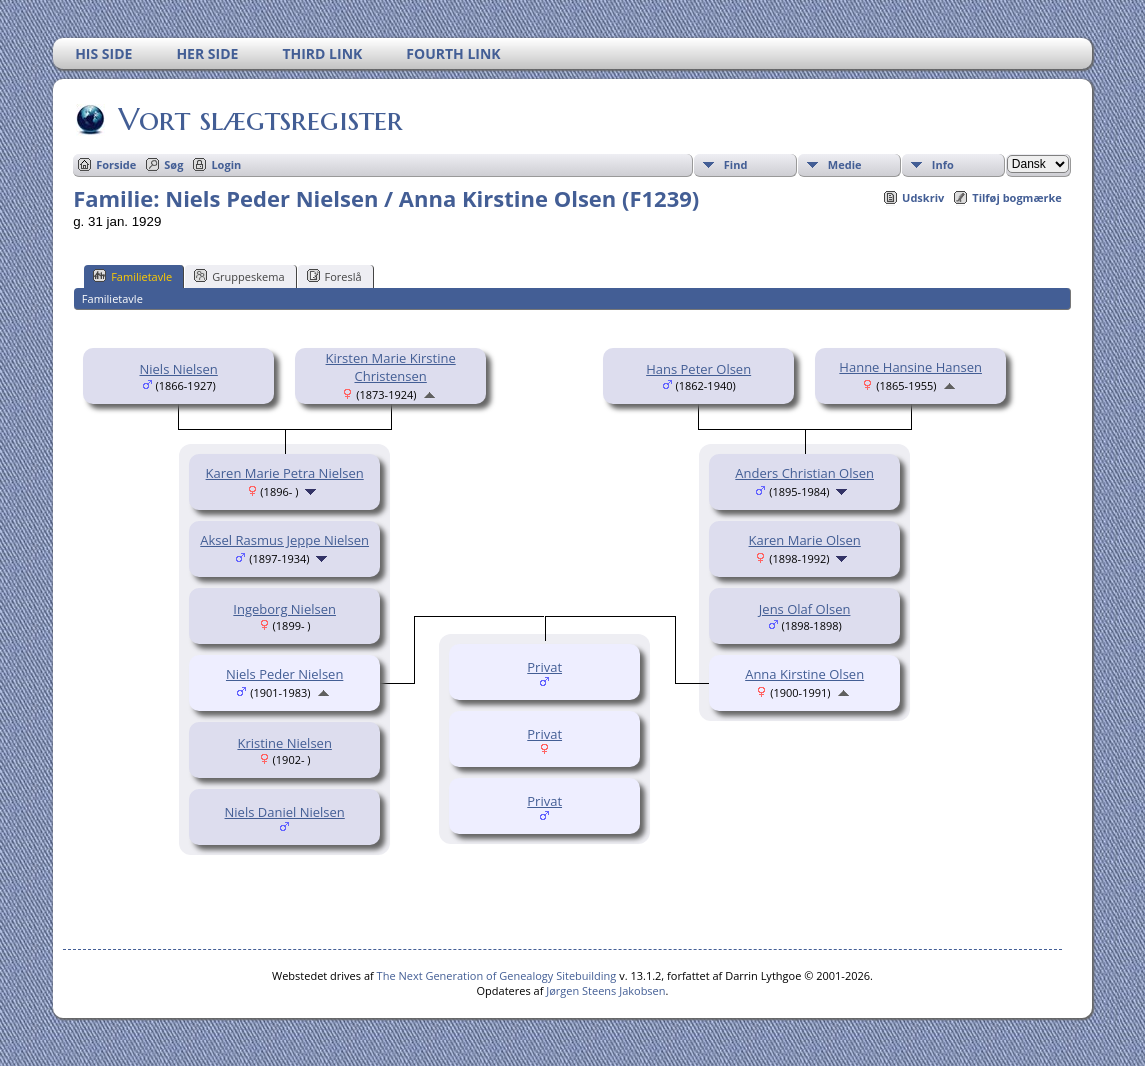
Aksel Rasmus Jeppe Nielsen (284, 540)
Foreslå (334, 276)
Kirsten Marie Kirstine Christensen (391, 367)
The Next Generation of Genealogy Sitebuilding (497, 975)
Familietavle (132, 276)
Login (226, 164)
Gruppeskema (239, 276)
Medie (845, 164)
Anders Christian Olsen (804, 473)
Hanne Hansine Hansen (910, 367)
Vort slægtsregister (259, 119)
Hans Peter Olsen (698, 369)
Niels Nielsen (178, 369)
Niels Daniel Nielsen (285, 812)
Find (736, 164)
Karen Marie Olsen (805, 540)
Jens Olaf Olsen (805, 609)
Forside (116, 164)
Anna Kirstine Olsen (804, 674)
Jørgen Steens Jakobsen (605, 990)
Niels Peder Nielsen (284, 674)
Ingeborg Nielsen (284, 609)
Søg (173, 164)
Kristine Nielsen (284, 743)
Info (943, 164)
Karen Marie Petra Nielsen (285, 473)
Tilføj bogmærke (1017, 197)
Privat (544, 667)
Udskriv (923, 197)
